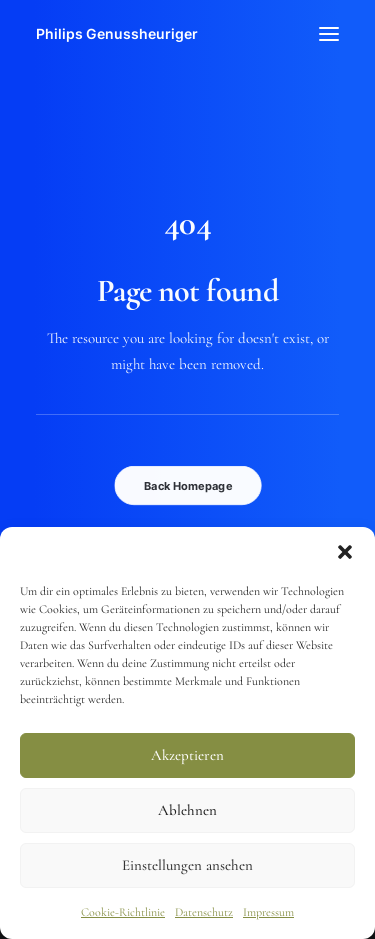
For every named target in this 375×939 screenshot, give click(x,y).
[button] (345, 552)
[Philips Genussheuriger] (117, 34)
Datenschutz (204, 912)
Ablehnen (187, 810)
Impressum (268, 912)
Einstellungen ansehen (187, 865)
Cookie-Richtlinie (123, 912)
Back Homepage (188, 485)
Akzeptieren (187, 755)
